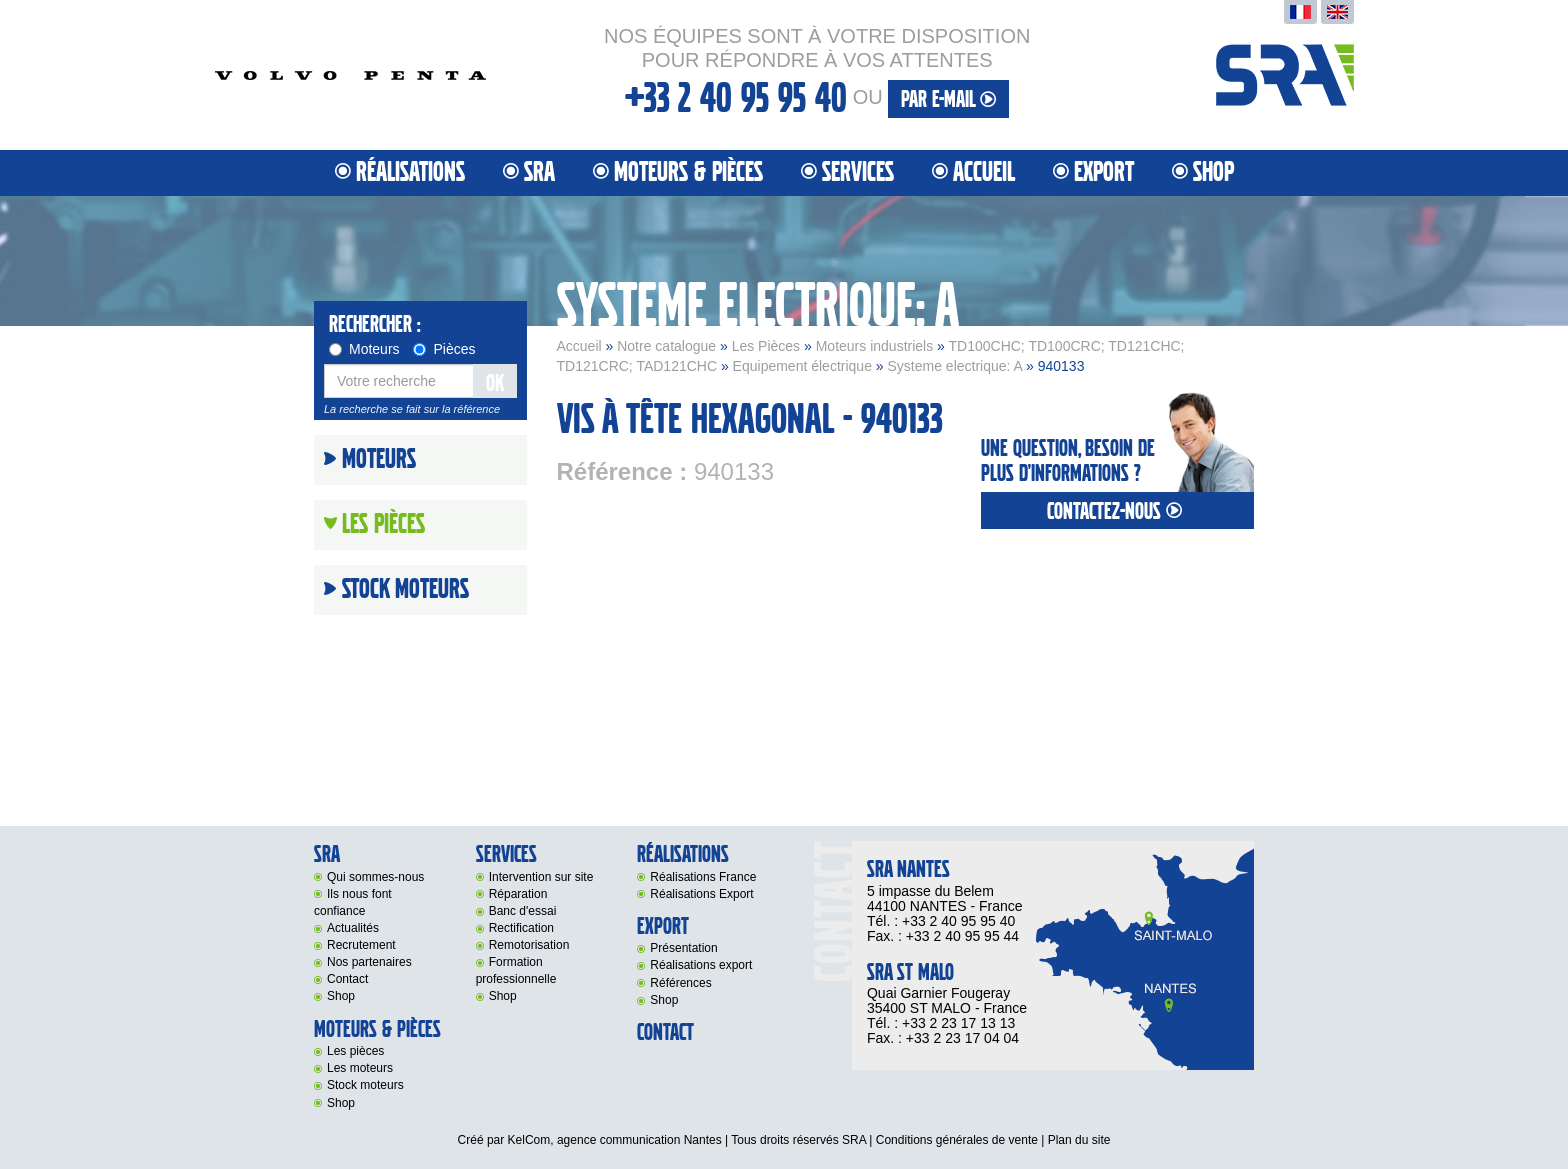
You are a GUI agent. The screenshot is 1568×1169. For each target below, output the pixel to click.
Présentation (683, 948)
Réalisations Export (701, 894)
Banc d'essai (523, 911)
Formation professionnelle (516, 970)
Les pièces (355, 1051)
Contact (347, 979)
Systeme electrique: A (955, 366)
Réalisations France (703, 877)
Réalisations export (701, 965)
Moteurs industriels (875, 346)
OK (495, 383)
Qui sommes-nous (375, 877)
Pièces (444, 349)
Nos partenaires (369, 962)
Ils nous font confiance (353, 902)
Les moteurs (360, 1068)
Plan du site (1079, 1140)
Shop (1213, 172)
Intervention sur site (541, 877)
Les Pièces (766, 346)
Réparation (518, 894)
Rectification (521, 928)
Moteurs (364, 349)
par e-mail (948, 99)
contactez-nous (1117, 511)
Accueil (984, 172)
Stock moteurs (405, 590)
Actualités (353, 928)
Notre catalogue (666, 346)
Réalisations (410, 172)
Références (680, 983)
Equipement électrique (802, 366)
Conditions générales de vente (957, 1140)
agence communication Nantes (639, 1140)
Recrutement (361, 945)
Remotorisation (529, 945)
